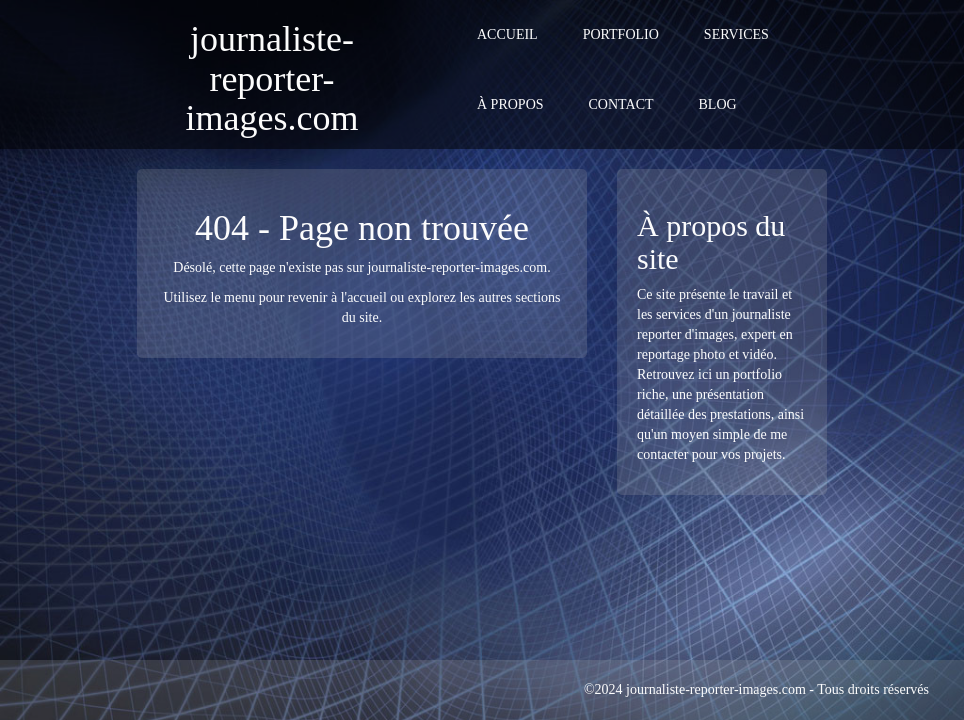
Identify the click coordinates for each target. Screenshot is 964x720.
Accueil (507, 34)
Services (736, 34)
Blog (718, 104)
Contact (621, 104)
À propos (510, 104)
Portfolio (621, 34)
